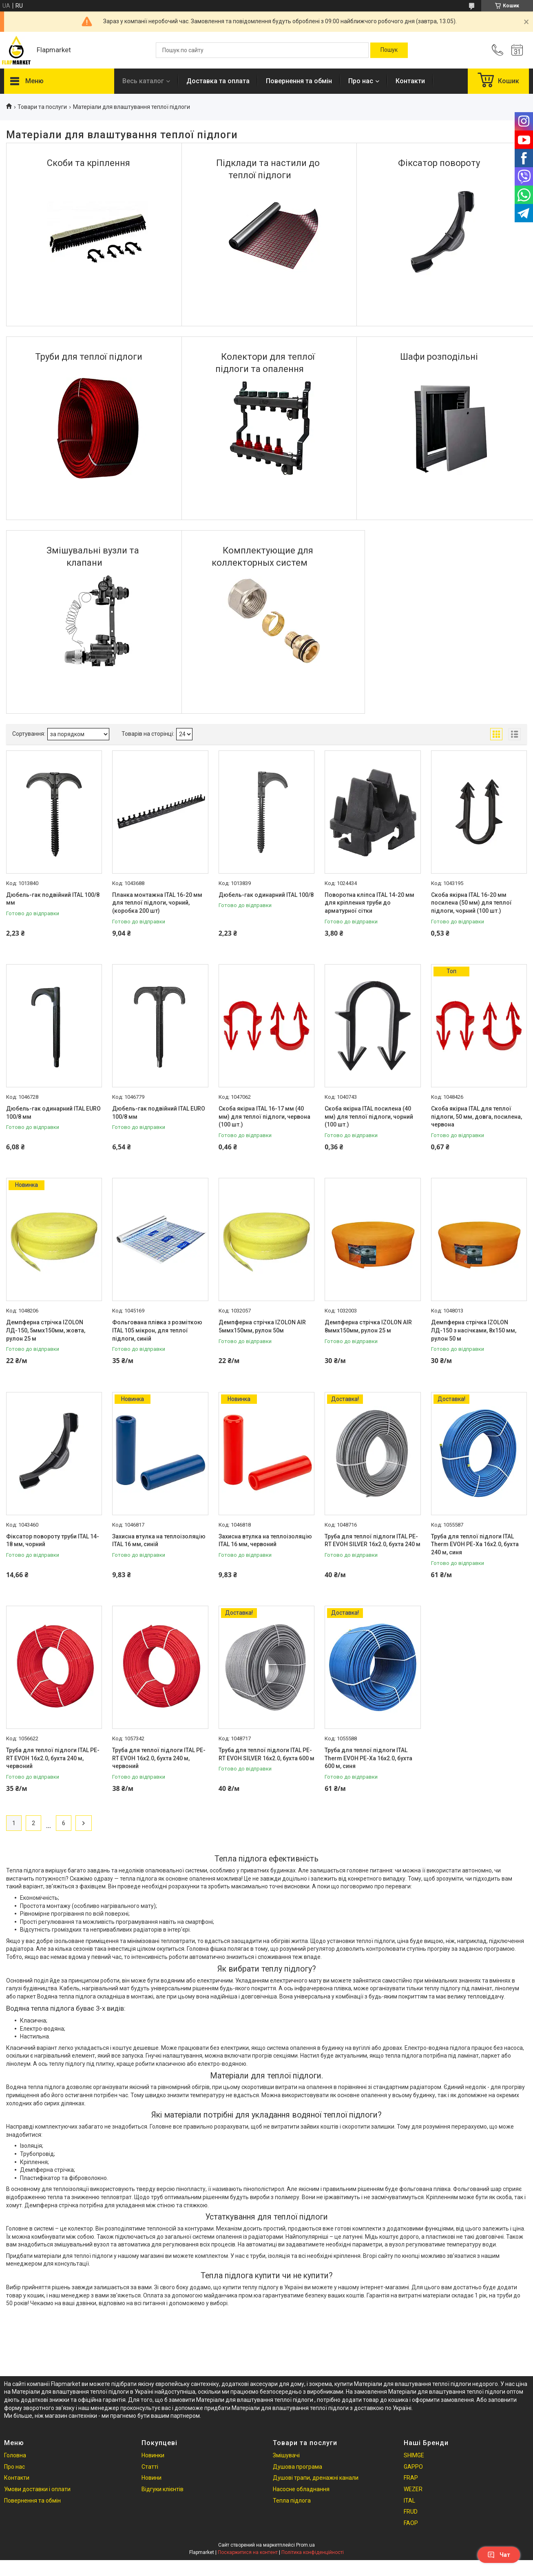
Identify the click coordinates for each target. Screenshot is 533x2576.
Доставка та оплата (218, 81)
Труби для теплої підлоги (88, 357)
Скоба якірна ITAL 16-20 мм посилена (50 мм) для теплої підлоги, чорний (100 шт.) (471, 903)
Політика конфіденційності (312, 2552)
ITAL (409, 2500)
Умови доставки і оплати (37, 2489)
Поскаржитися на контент (248, 2552)
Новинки (153, 2455)
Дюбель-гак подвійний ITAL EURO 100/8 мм (158, 1112)
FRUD (411, 2511)
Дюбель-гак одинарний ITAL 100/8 (266, 895)
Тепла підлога (292, 2500)
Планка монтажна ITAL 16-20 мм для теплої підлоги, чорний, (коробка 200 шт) (157, 903)
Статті (150, 2466)
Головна (15, 2455)
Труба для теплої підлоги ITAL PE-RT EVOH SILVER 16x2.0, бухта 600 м (266, 1754)
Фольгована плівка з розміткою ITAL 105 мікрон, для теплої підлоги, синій (157, 1330)
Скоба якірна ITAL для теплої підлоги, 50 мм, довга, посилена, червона (476, 1116)
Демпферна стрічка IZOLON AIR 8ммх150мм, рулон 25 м (368, 1326)
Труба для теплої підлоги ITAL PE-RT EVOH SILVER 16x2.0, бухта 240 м (372, 1540)
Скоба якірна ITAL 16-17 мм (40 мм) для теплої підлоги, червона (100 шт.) (264, 1116)
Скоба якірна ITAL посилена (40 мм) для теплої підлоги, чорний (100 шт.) (369, 1116)
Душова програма (297, 2466)
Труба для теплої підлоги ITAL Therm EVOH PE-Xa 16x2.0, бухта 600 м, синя (368, 1758)
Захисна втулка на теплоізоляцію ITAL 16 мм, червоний (265, 1540)
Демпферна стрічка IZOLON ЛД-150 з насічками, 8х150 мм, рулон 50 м (473, 1330)
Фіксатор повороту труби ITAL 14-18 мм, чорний (52, 1540)
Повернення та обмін (299, 81)
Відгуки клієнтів (163, 2489)
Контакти (410, 81)
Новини (151, 2477)
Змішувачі (286, 2455)
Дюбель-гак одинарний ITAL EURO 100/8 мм (53, 1112)
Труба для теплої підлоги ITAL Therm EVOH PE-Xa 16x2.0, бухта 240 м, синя (475, 1544)
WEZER (413, 2489)
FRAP (411, 2477)
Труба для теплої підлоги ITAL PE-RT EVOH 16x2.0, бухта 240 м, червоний (53, 1758)
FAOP (411, 2523)
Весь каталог (143, 81)
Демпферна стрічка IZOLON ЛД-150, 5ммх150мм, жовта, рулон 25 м (45, 1330)
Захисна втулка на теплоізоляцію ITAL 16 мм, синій (159, 1540)
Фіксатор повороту (439, 163)
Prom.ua (305, 2545)
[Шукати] (389, 50)
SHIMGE (414, 2455)
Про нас (360, 81)
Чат (498, 2554)
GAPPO (413, 2466)
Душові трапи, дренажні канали (315, 2477)
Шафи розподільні (439, 357)
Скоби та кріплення (88, 163)
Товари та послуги (42, 107)
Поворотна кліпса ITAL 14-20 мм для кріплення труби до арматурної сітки (369, 903)
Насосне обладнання (301, 2489)
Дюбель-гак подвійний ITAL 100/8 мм (53, 899)
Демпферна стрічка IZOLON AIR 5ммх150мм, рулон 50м (262, 1326)
